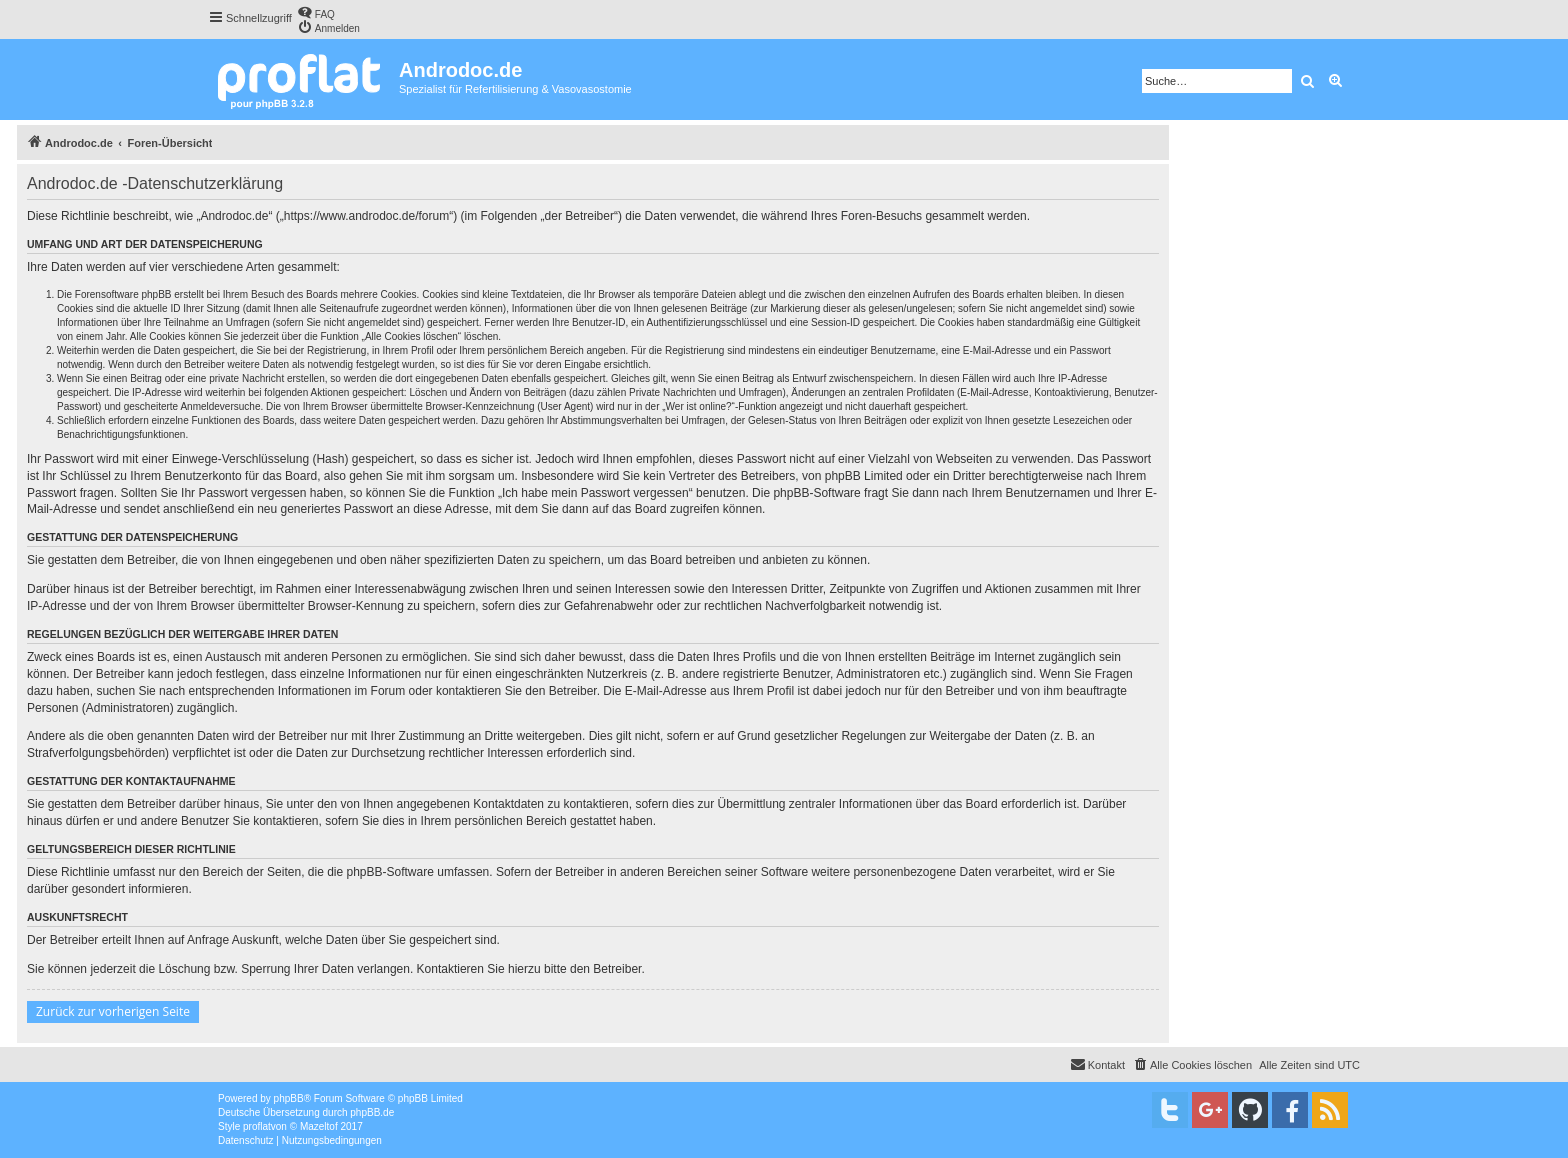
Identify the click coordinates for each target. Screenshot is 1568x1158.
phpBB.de (372, 1112)
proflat (257, 1126)
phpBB (289, 1098)
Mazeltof (319, 1126)
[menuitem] (316, 12)
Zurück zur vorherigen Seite (113, 1011)
